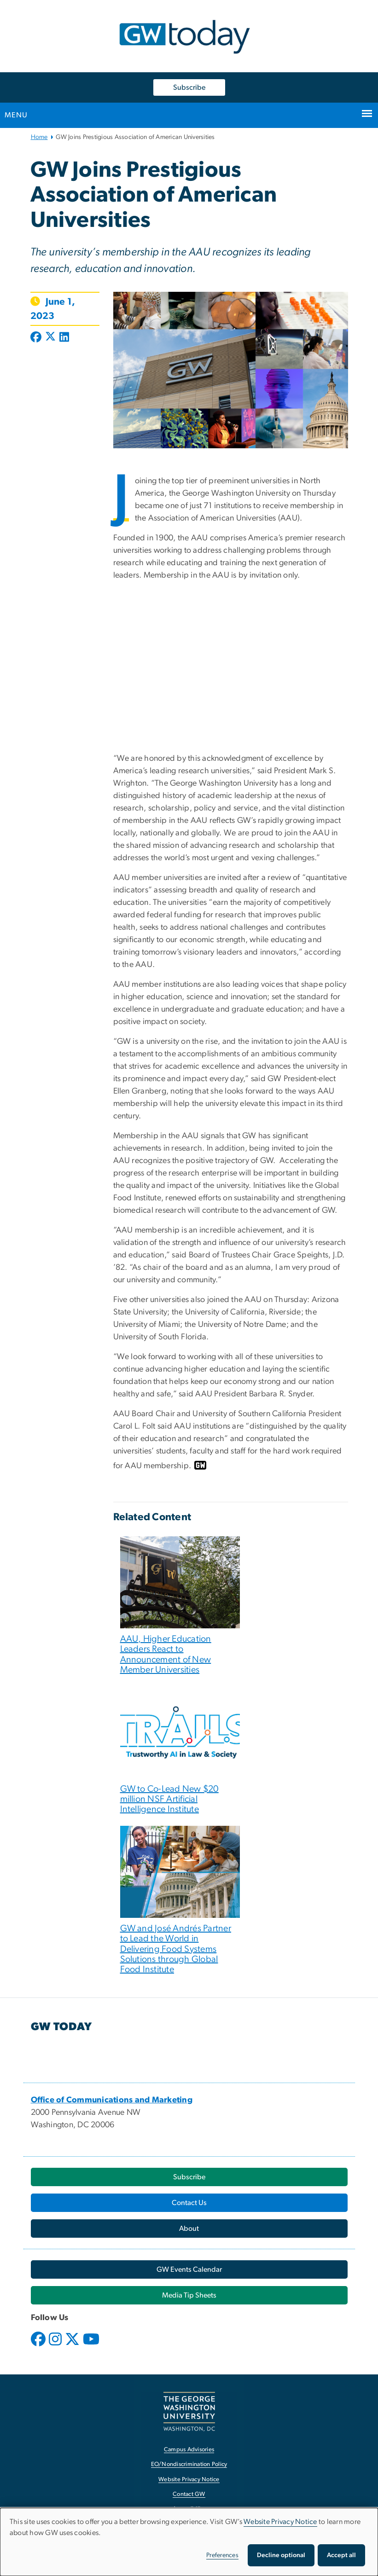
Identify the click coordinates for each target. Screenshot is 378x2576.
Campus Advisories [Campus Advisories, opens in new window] (189, 2450)
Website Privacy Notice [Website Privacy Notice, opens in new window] (189, 2480)
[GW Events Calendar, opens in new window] (189, 2269)
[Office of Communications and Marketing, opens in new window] (112, 2100)
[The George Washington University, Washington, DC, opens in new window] (189, 2411)
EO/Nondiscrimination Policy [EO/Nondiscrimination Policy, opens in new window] (189, 2464)
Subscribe (189, 87)
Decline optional (281, 2555)
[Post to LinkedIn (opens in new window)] (64, 337)
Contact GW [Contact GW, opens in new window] (189, 2494)
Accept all (341, 2555)
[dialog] (189, 2542)
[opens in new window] (39, 2346)
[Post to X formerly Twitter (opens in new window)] (50, 337)
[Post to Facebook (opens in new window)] (36, 337)
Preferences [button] (222, 2555)
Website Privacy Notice (280, 2521)
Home (39, 137)
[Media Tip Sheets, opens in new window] (189, 2295)
